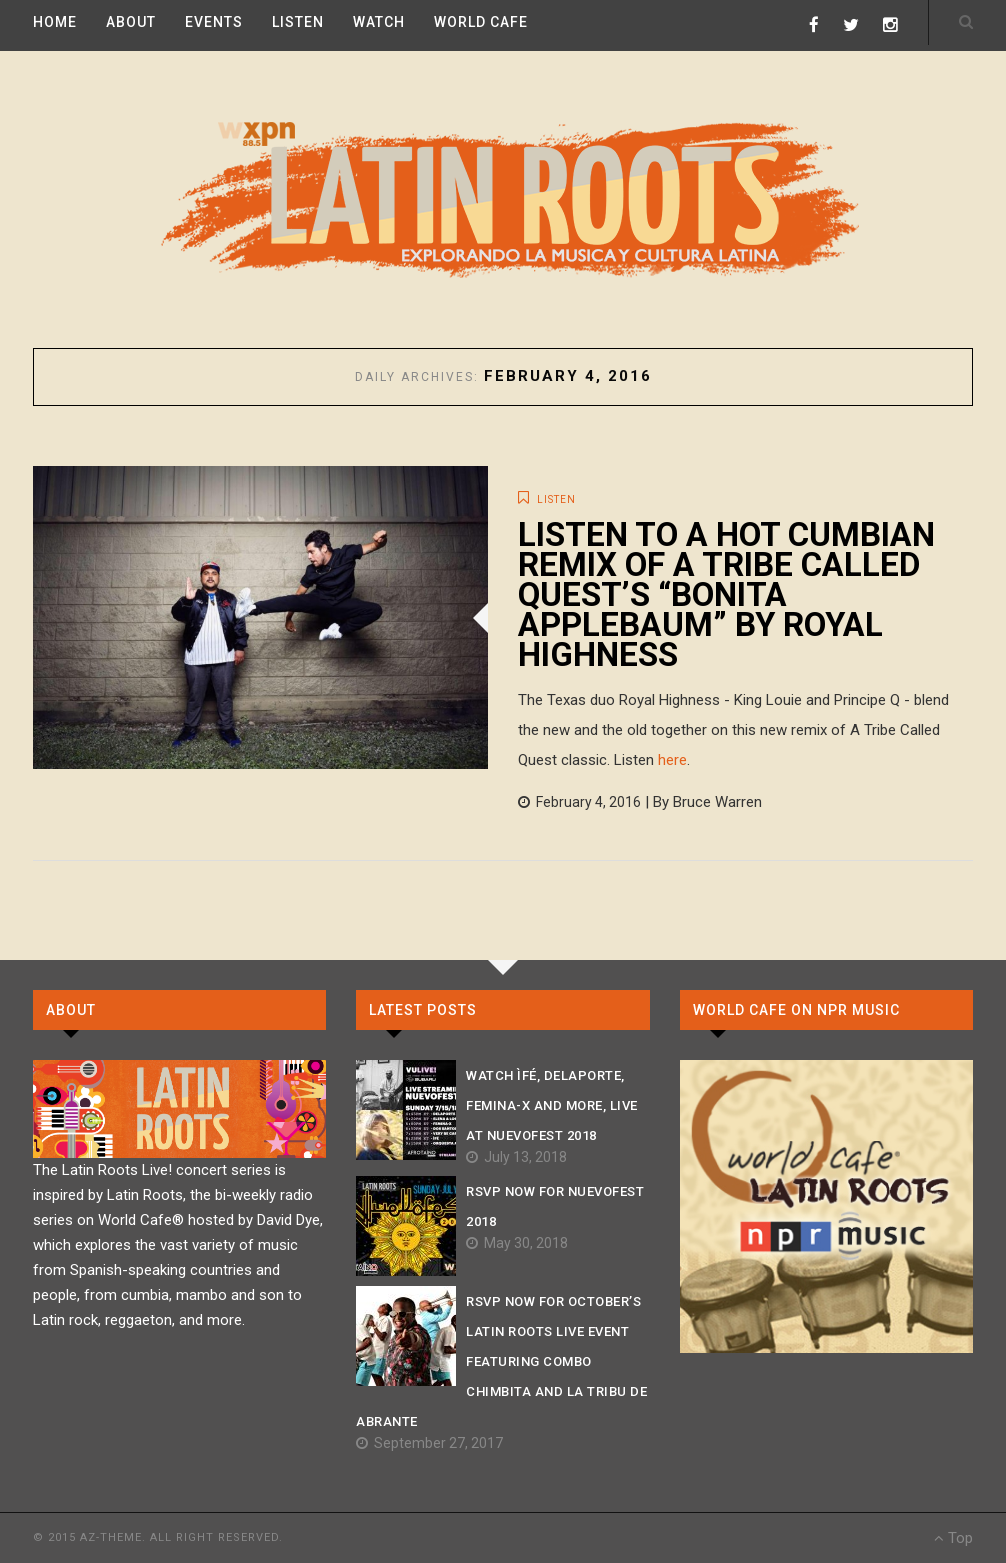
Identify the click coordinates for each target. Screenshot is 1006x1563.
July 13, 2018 (516, 1157)
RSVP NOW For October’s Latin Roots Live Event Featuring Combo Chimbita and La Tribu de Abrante (501, 1361)
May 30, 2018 (517, 1243)
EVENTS (214, 22)
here (672, 760)
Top (953, 1538)
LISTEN (298, 22)
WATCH (379, 22)
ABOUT (131, 22)
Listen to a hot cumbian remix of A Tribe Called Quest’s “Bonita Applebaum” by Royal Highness (726, 594)
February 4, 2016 (579, 802)
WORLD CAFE (481, 22)
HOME (55, 22)
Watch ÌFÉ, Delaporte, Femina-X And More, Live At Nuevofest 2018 (552, 1105)
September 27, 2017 (429, 1443)
